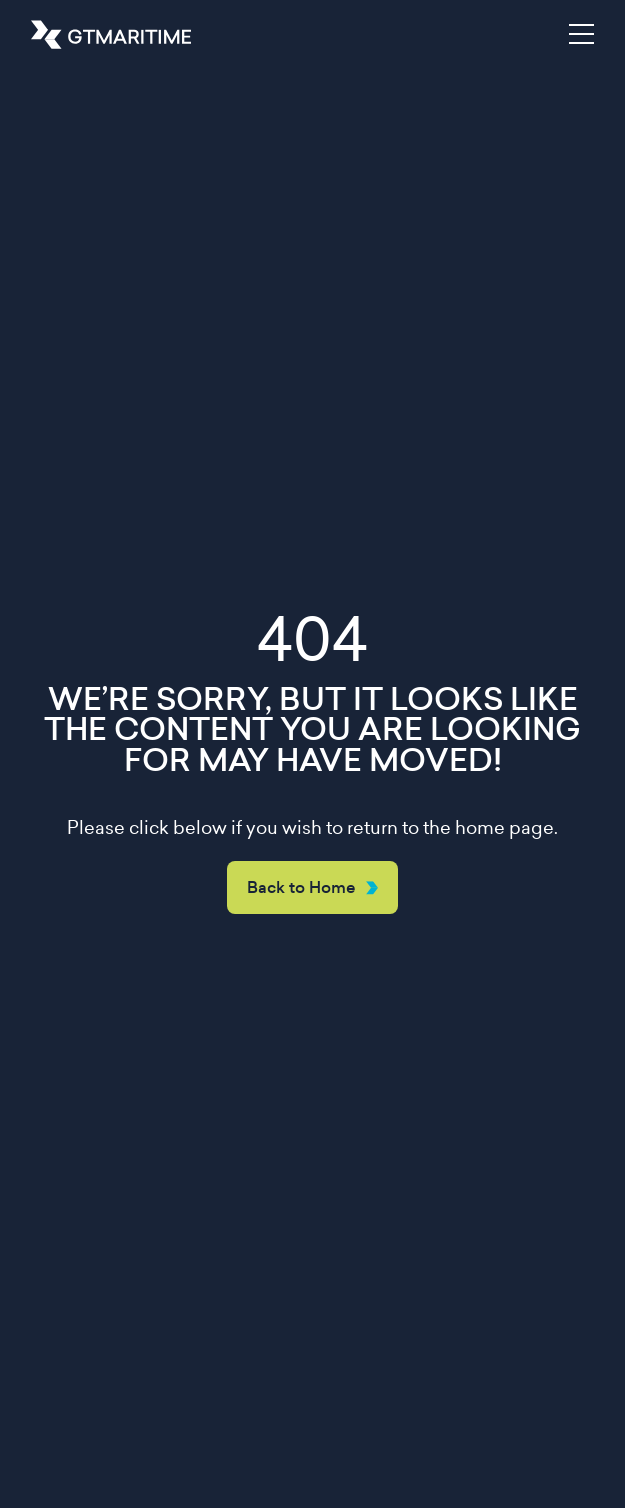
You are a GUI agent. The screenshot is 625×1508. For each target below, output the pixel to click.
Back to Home (301, 887)
